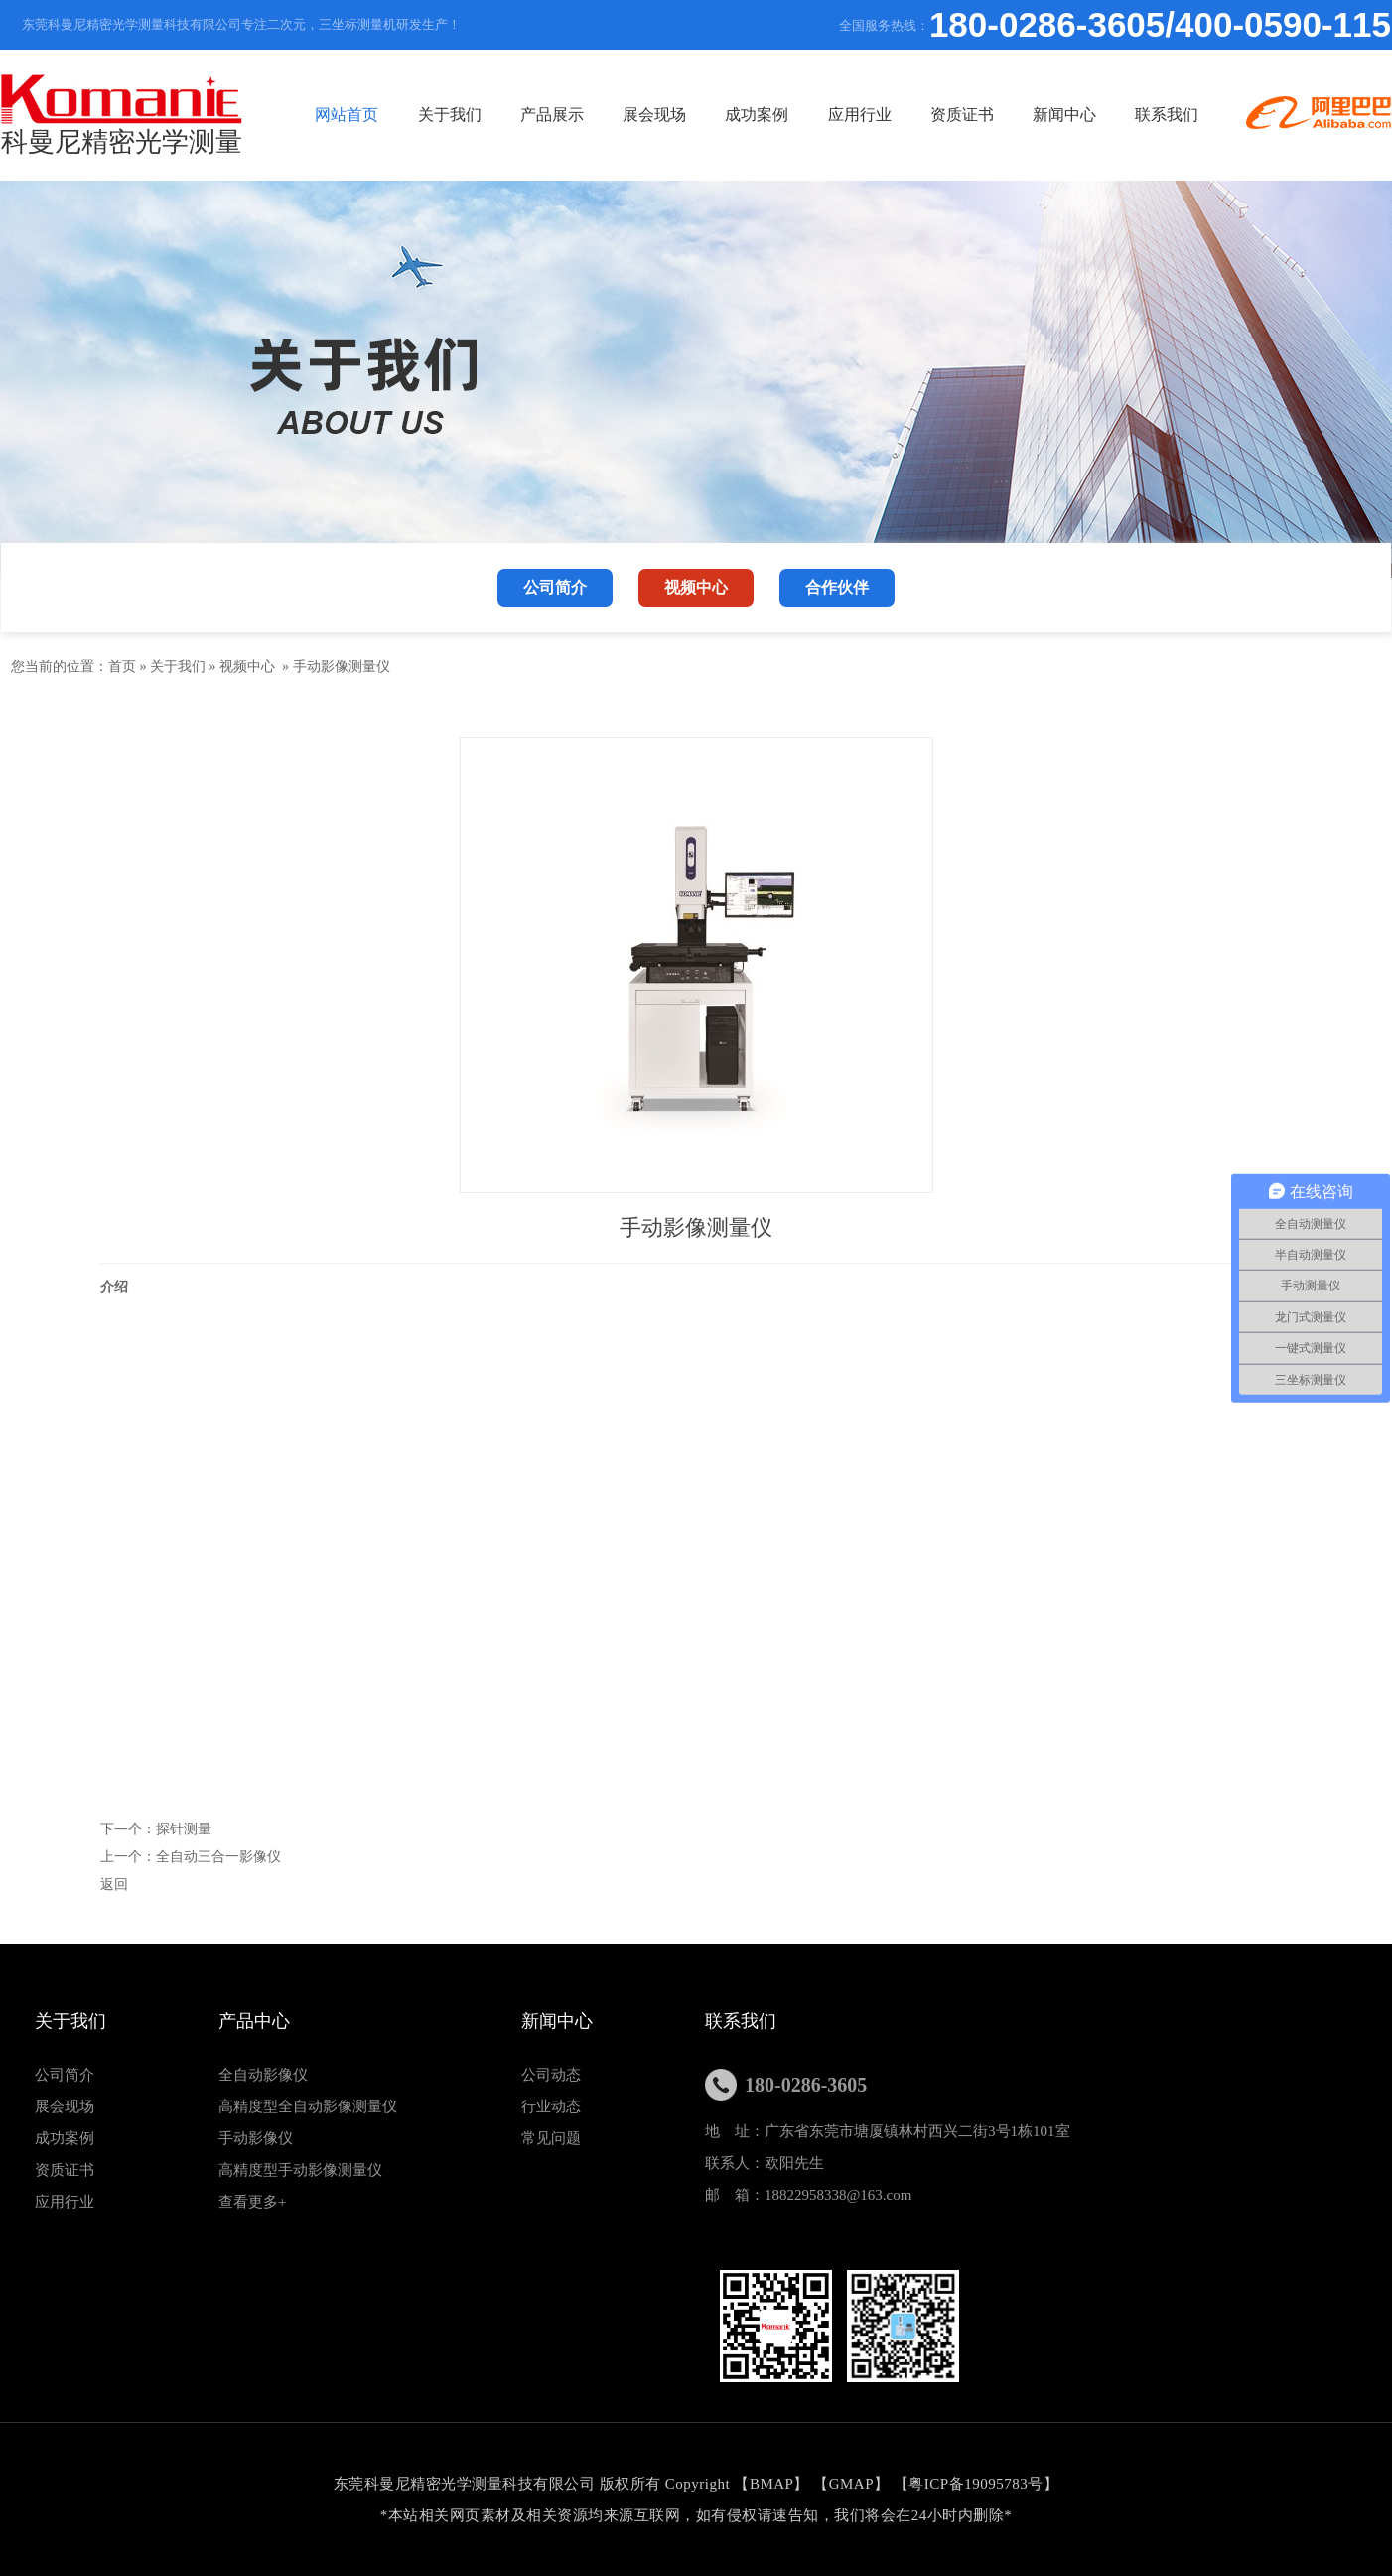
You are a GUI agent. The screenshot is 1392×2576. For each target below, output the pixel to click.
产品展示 (552, 114)
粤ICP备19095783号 (975, 2484)
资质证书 (962, 114)
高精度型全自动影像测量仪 (307, 2106)
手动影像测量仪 (341, 666)
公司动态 (551, 2075)
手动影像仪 (255, 2138)
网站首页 (346, 114)
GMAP (851, 2484)
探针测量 (183, 1829)
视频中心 (247, 666)
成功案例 (756, 114)
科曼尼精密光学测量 (121, 115)
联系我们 (1166, 114)
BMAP (772, 2484)
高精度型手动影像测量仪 (300, 2170)
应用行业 (860, 114)
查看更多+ (252, 2202)
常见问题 (551, 2138)
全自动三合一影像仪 (218, 1856)
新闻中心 (1064, 114)
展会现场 (654, 114)
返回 (114, 1884)
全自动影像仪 (263, 2075)
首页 (122, 666)
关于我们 (450, 114)
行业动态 (551, 2106)
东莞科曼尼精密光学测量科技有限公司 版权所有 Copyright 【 (542, 2484)
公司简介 (64, 2075)
